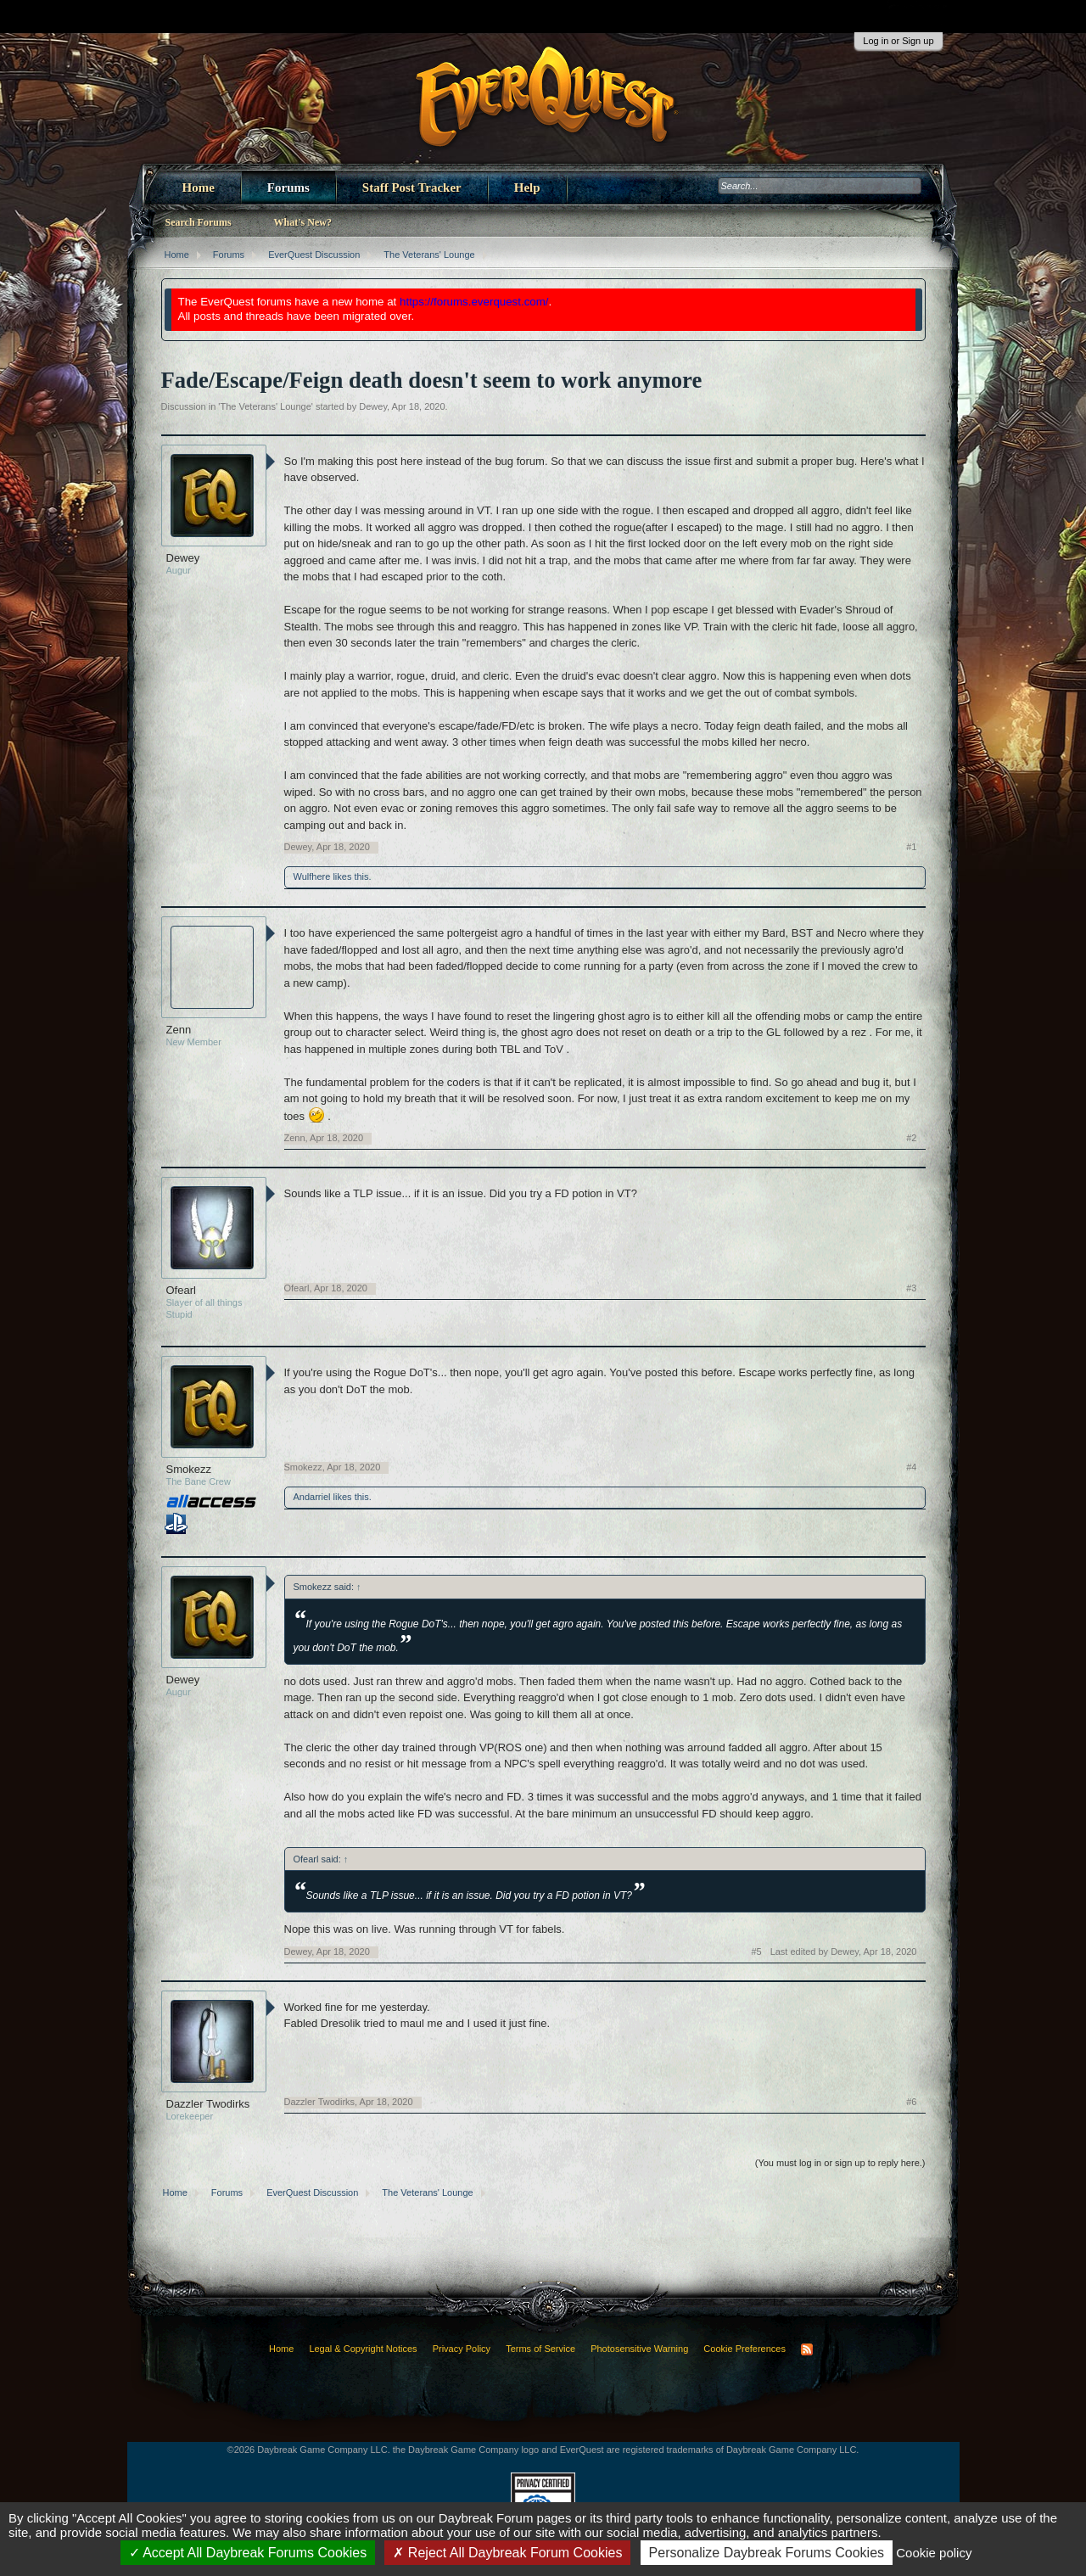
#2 (911, 1138)
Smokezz (188, 1469)
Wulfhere (312, 876)
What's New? (303, 222)
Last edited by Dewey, (843, 1951)
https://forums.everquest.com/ (474, 301)
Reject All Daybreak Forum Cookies (507, 2552)
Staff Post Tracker (412, 187)
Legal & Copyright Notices (363, 2349)
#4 (911, 1467)
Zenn (179, 1029)
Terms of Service (540, 2349)
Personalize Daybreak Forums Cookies (766, 2552)
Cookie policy (933, 2552)
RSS (807, 2349)
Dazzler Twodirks (208, 2103)
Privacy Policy (461, 2349)
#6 (911, 2102)
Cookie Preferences (744, 2349)
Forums (288, 187)
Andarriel (312, 1497)
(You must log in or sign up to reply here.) (840, 2163)
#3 (911, 1288)
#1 (911, 847)
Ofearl (181, 1290)
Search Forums (198, 222)
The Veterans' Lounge (265, 406)
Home (198, 187)
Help (527, 187)
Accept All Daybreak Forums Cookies (248, 2552)
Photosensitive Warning (639, 2349)
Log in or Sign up (898, 41)
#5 (756, 1951)
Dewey (373, 406)
